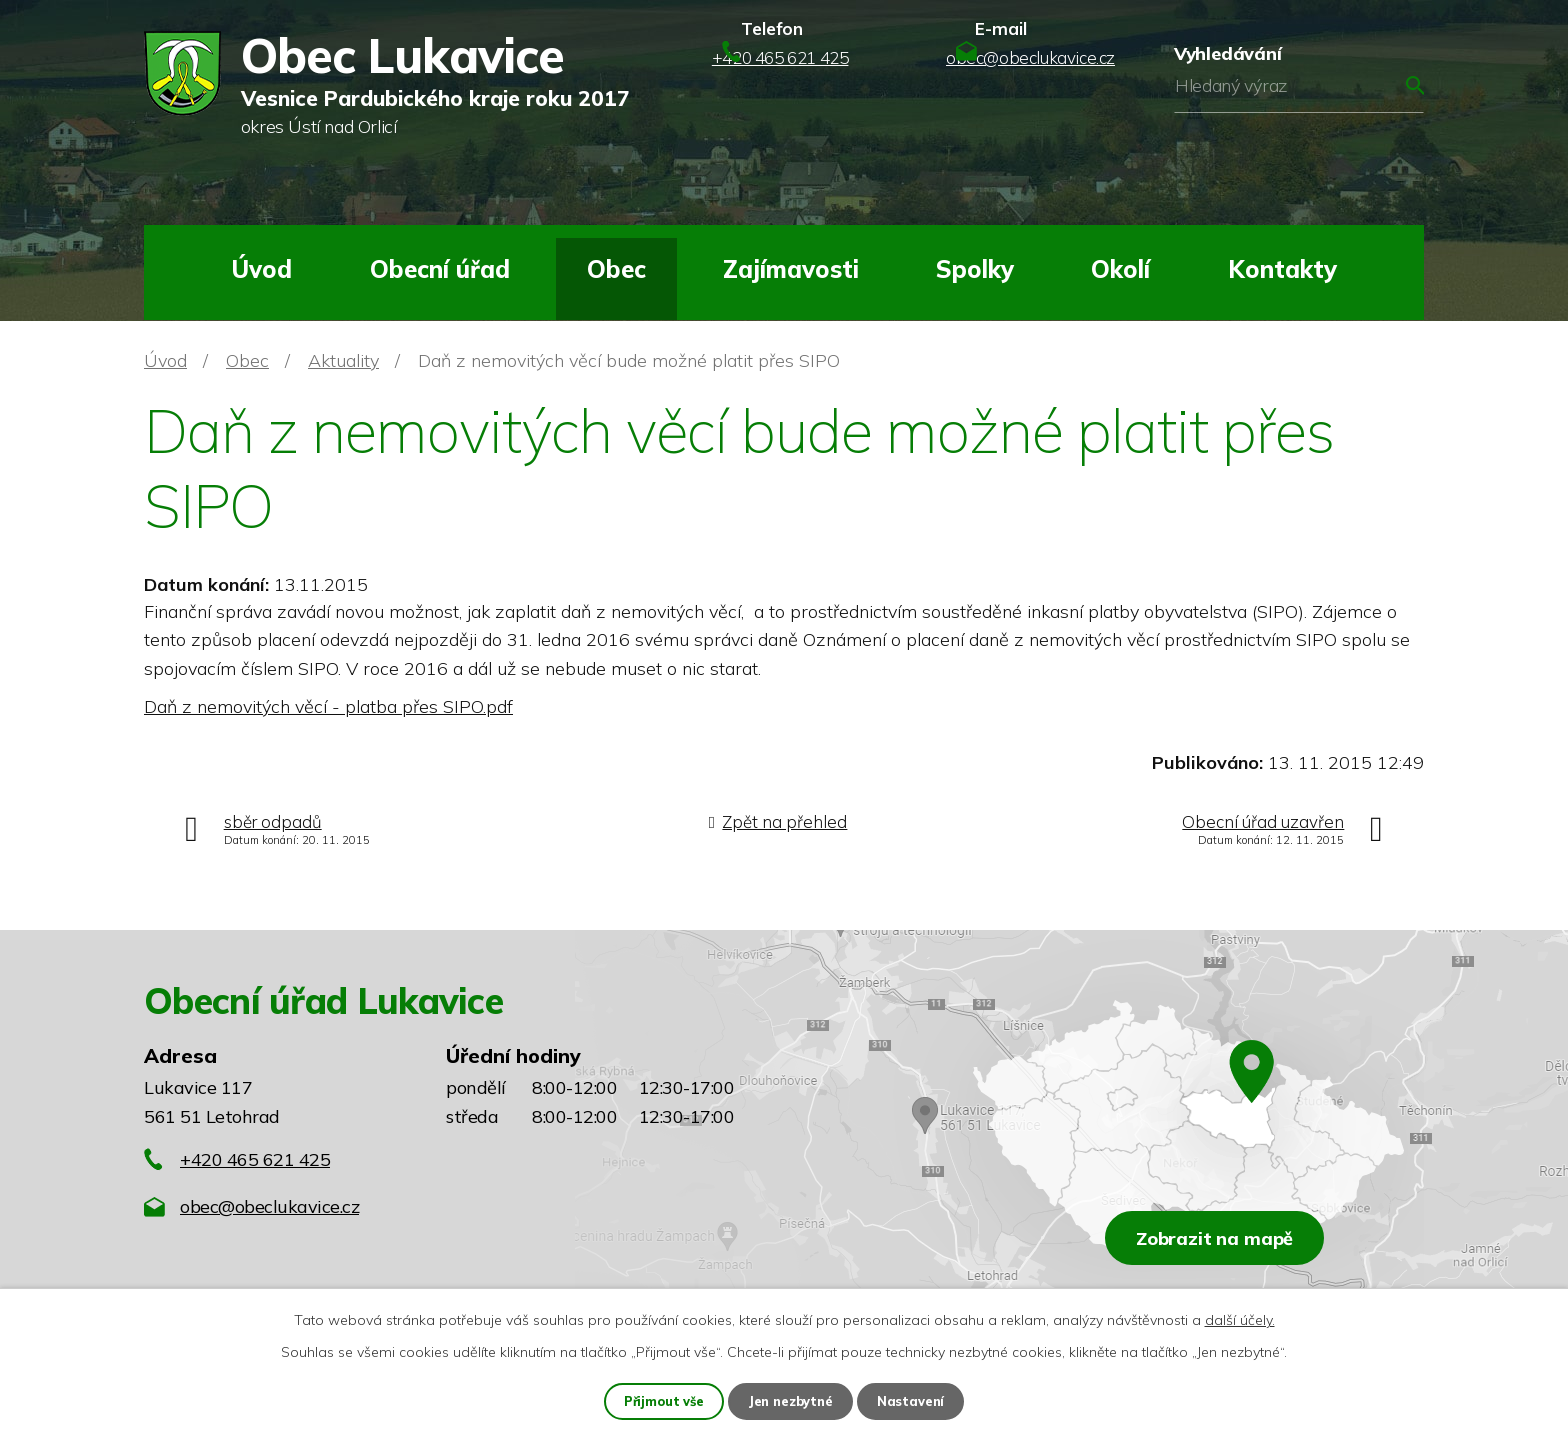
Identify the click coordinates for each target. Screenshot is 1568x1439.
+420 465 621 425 (255, 1159)
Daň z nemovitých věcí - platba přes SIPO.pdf (328, 706)
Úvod (261, 269)
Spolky (975, 269)
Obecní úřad (440, 269)
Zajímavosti (791, 269)
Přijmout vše (660, 1400)
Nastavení (916, 1400)
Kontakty (1282, 269)
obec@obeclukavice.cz (269, 1206)
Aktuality (343, 360)
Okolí (1120, 269)
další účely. (1240, 1318)
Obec (616, 269)
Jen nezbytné (792, 1400)
